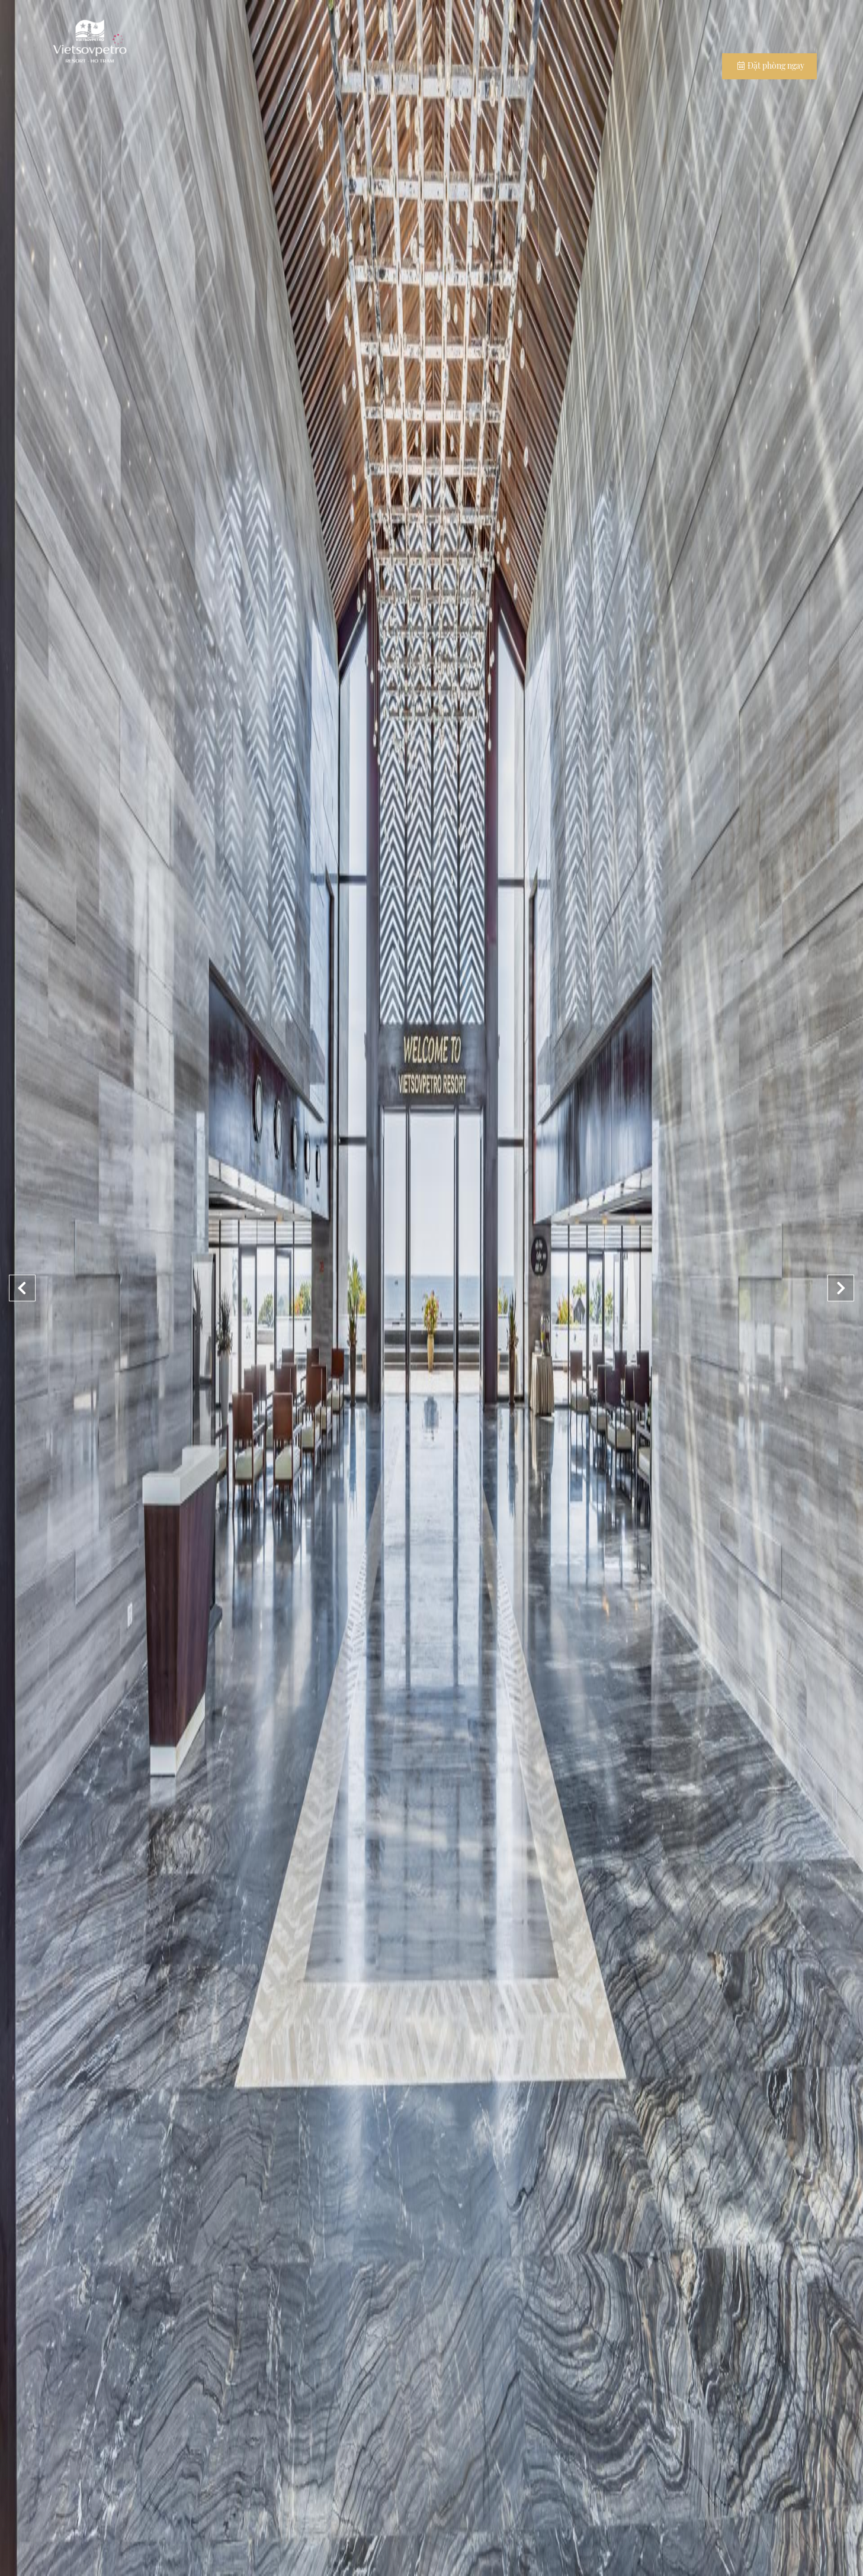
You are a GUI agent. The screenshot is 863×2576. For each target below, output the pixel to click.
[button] (840, 1288)
